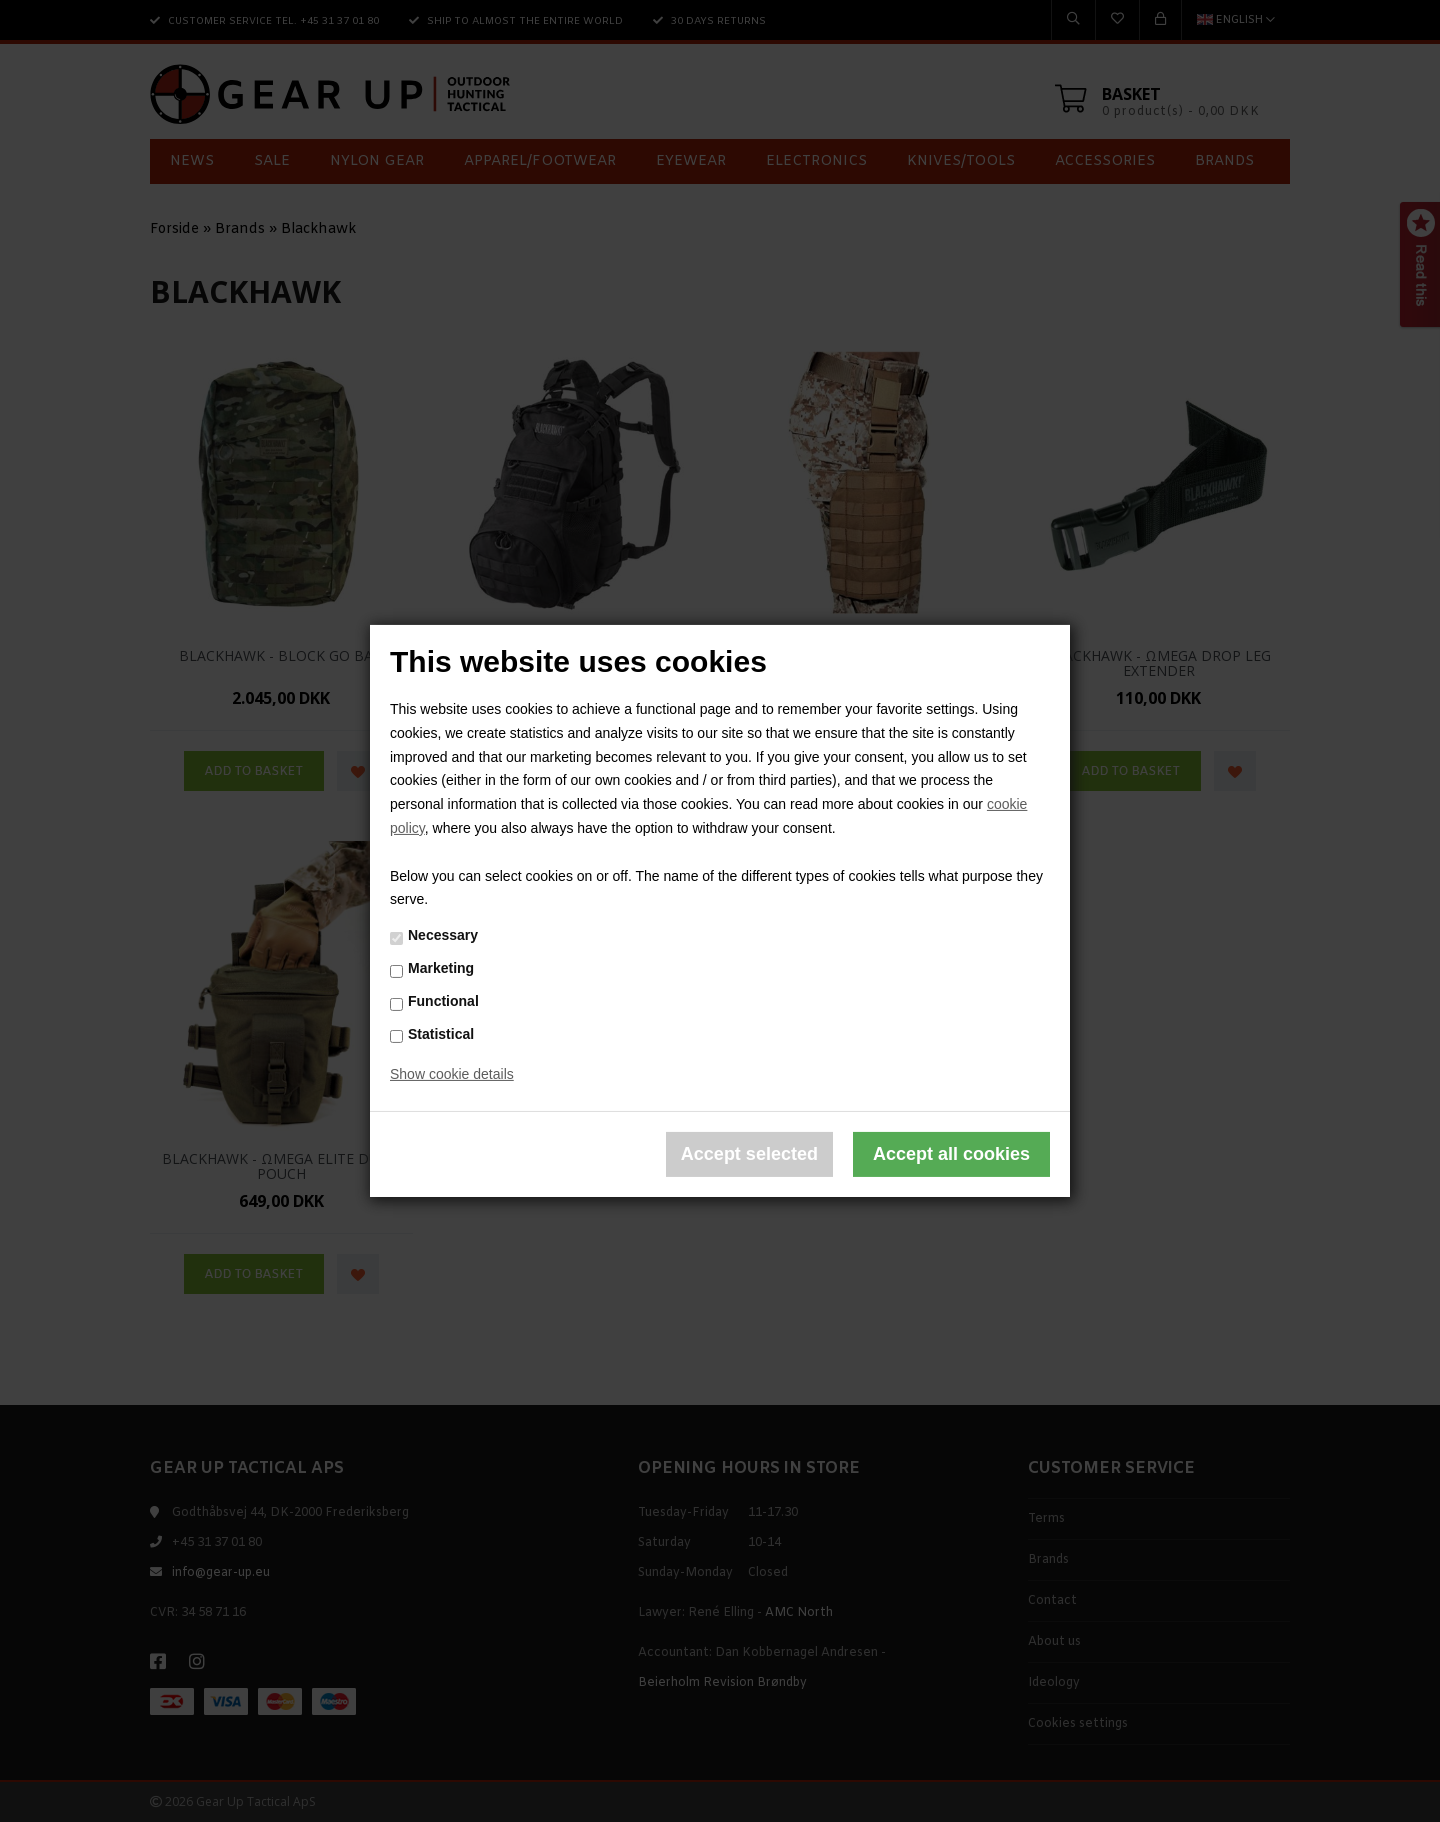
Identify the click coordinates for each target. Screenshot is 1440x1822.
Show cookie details (452, 1074)
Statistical (441, 1033)
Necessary (443, 935)
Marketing (441, 968)
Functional (443, 1001)
